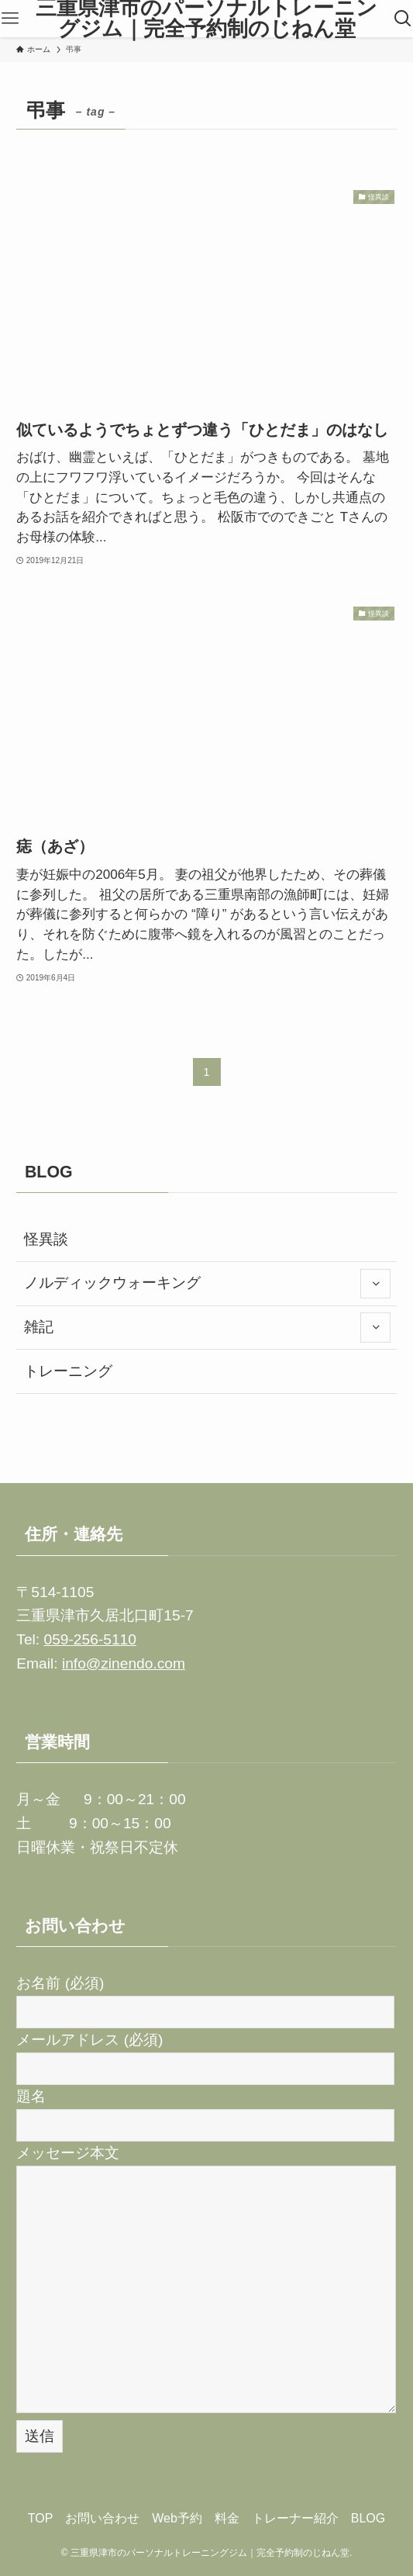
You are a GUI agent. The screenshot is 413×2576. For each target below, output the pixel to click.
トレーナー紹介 (295, 2518)
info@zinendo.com (123, 1663)
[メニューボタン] (10, 18)
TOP (40, 2518)
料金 (227, 2518)
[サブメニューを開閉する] (375, 1283)
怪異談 (46, 1239)
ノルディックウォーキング (207, 1283)
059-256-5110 (89, 1639)
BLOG (368, 2518)
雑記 (207, 1327)
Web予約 (177, 2518)
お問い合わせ (102, 2518)
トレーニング (68, 1371)
